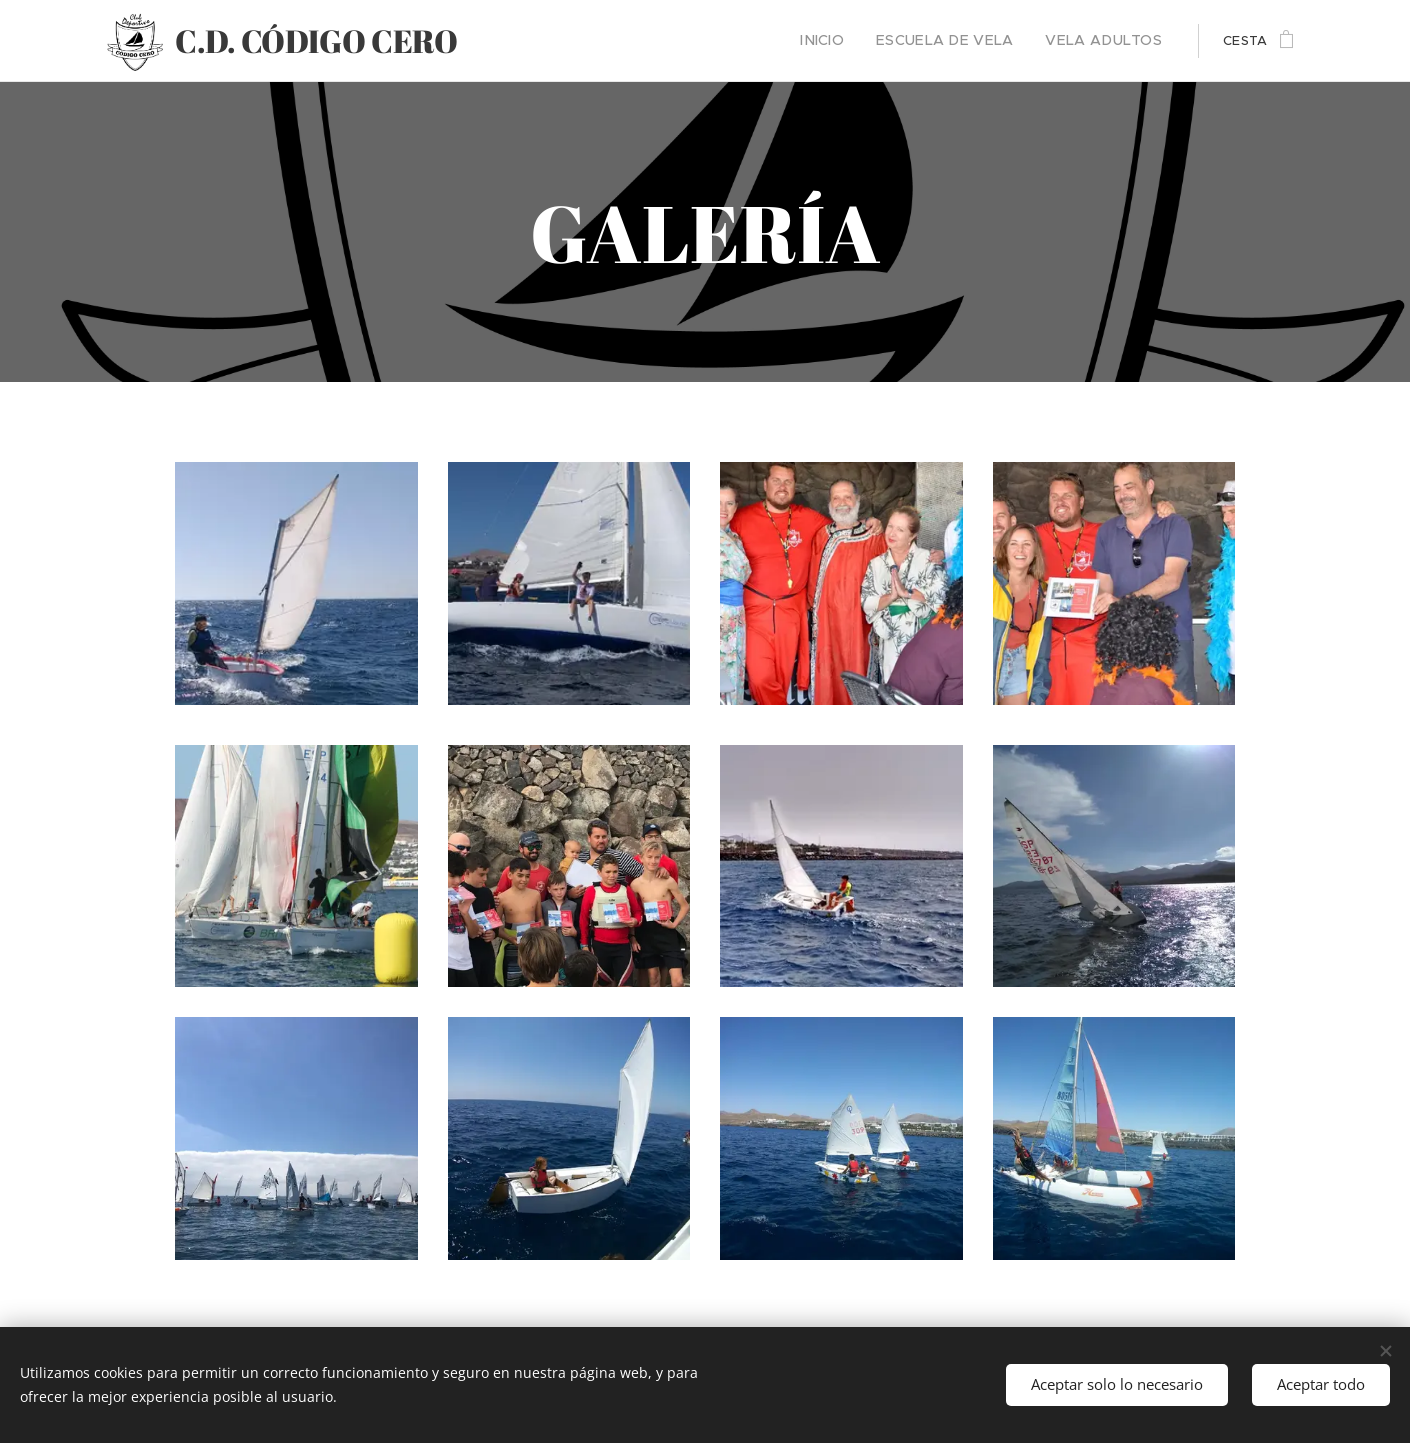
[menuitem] (852, 41)
